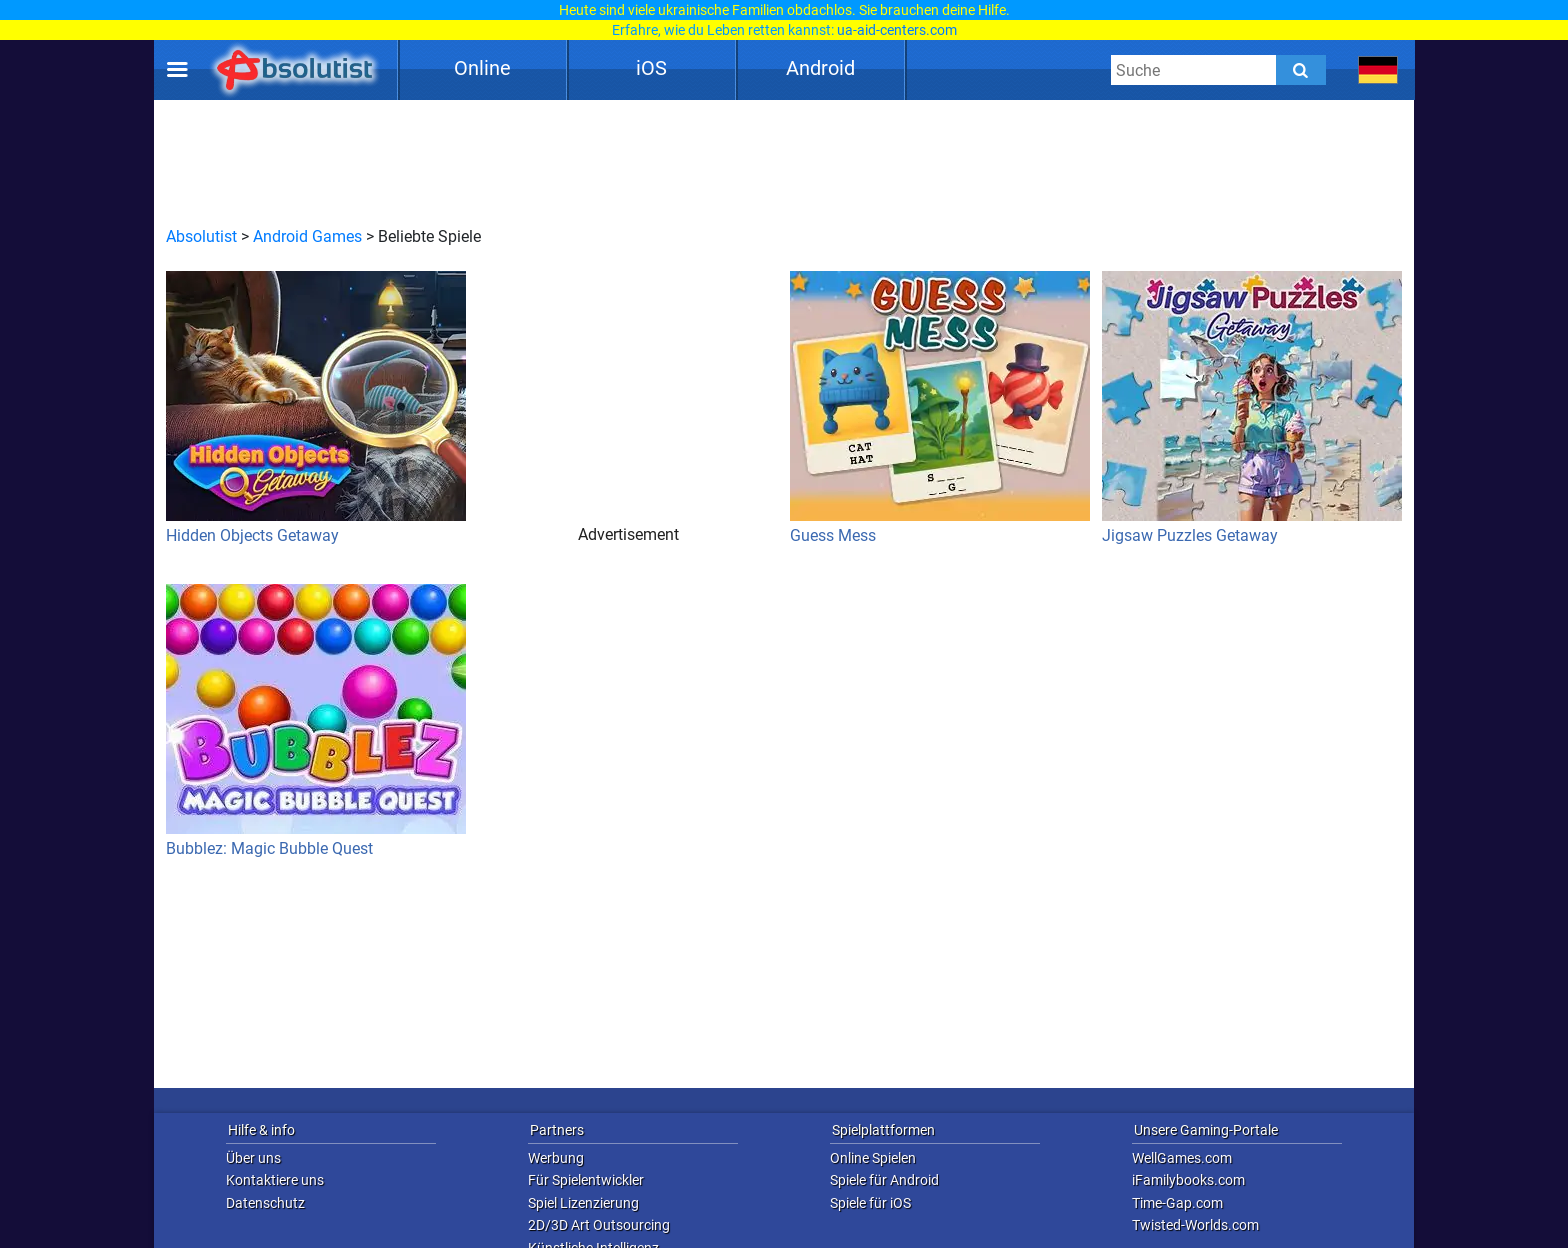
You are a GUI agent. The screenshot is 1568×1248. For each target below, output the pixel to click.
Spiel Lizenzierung (583, 1203)
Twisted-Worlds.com (1195, 1225)
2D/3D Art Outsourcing (599, 1225)
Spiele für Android (884, 1180)
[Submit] (1301, 70)
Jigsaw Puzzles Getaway (1252, 408)
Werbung (556, 1158)
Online (482, 68)
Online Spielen (873, 1158)
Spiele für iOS (870, 1203)
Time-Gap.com (1177, 1203)
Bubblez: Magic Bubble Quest (316, 721)
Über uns (253, 1158)
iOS (651, 68)
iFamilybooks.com (1188, 1180)
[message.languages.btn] (1378, 70)
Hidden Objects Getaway (316, 408)
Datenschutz (265, 1203)
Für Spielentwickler (586, 1180)
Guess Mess (940, 408)
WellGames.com (1182, 1158)
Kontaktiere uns (275, 1180)
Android (820, 68)
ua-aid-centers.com (897, 30)
